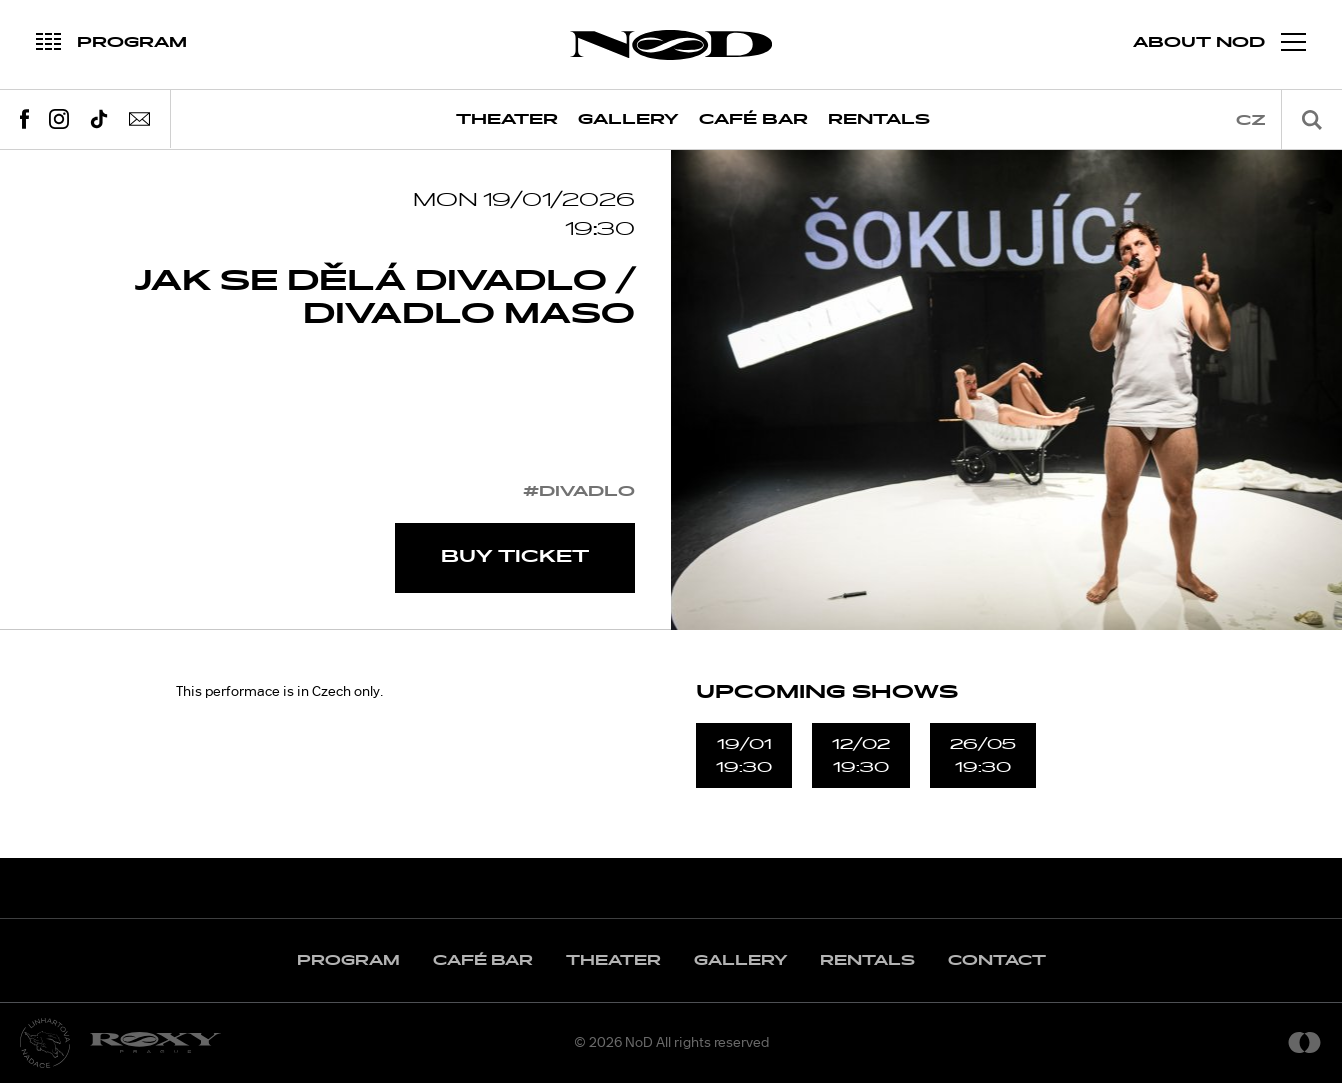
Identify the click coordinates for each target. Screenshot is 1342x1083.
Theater (507, 119)
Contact (997, 960)
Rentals (879, 119)
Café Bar (753, 119)
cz (1251, 120)
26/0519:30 (983, 755)
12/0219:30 (861, 755)
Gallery (628, 119)
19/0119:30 (744, 755)
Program (348, 960)
